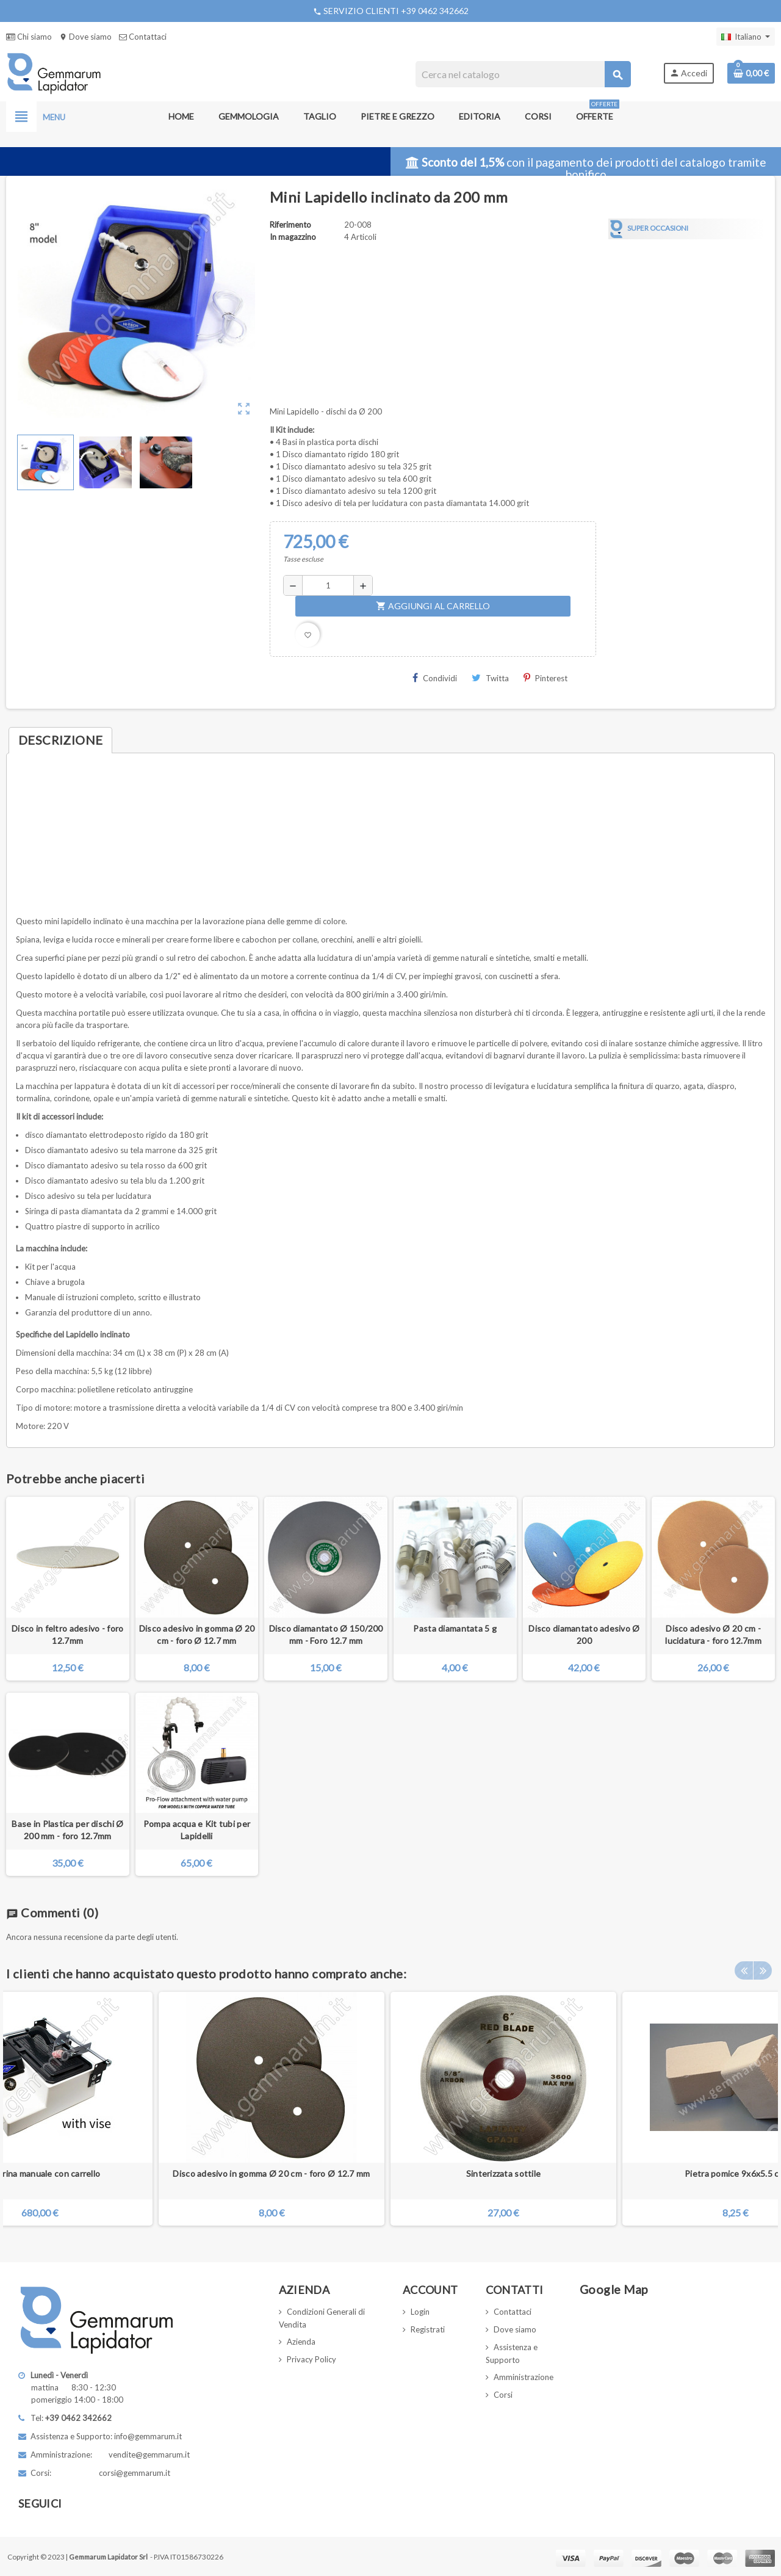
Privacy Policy (311, 2359)
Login (420, 2312)
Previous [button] (744, 1970)
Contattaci (143, 37)
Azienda (301, 2341)
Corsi (503, 2395)
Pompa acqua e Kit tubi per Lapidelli (196, 1829)
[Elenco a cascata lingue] (745, 36)
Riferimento (290, 225)
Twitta (490, 678)
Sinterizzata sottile (503, 2173)
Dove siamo (85, 37)
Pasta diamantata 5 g (455, 1628)
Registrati (428, 2329)
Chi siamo (29, 37)
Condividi (434, 678)
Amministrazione (523, 2377)
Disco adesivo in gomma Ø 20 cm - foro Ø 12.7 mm (197, 1634)
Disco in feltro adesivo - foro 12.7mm (67, 1634)
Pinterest (545, 678)
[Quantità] (328, 585)
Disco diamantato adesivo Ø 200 (583, 1634)
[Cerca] (523, 74)
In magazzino (293, 237)
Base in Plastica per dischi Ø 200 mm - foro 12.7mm (67, 1829)
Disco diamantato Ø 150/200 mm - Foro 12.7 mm (326, 1634)
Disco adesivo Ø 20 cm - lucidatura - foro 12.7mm (713, 1634)
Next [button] (763, 1970)
